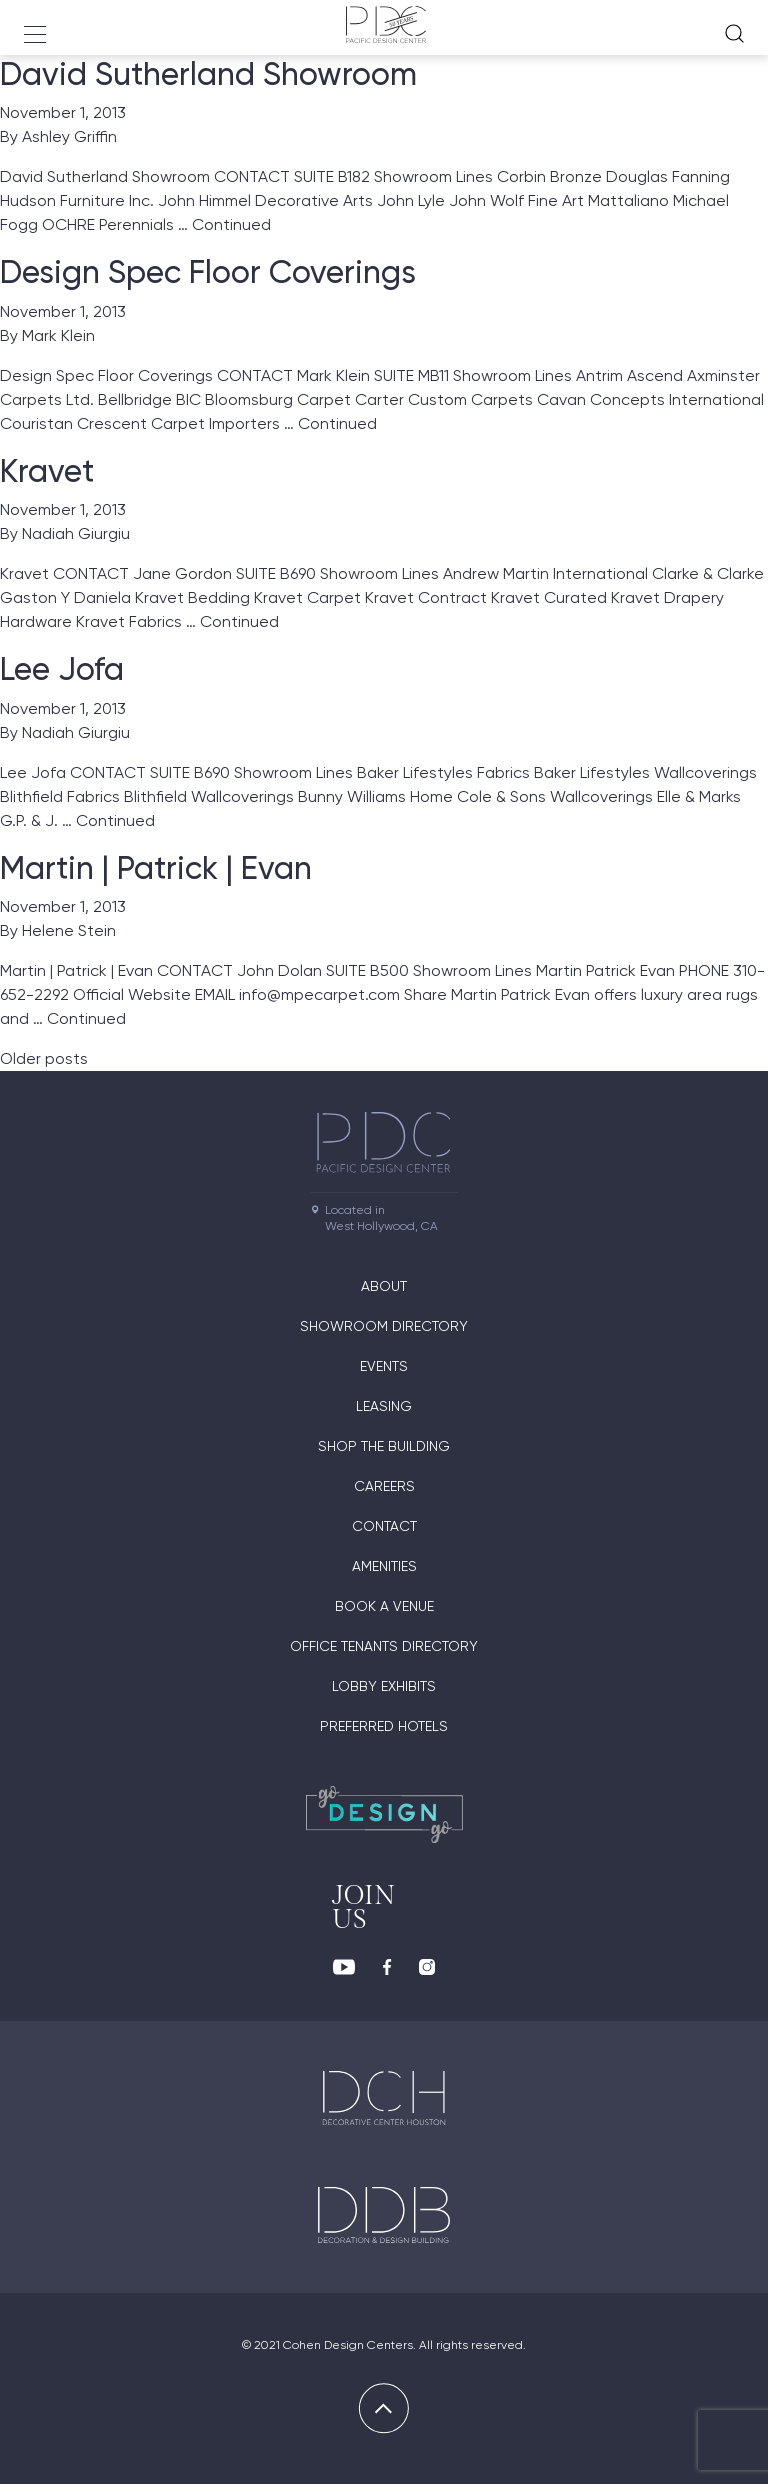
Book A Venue (384, 1606)
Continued (231, 224)
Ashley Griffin (69, 136)
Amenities (384, 1566)
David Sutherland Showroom (208, 74)
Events (384, 1366)
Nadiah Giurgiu (76, 533)
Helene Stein (69, 930)
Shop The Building (384, 1446)
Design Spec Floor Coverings (208, 272)
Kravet (47, 471)
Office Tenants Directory (384, 1646)
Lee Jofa (62, 669)
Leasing (384, 1406)
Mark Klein (58, 335)
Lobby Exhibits (384, 1686)
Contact (384, 1526)
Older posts (44, 1058)
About (384, 1286)
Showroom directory (384, 1326)
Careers (384, 1486)
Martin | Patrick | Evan (156, 868)
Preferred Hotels (384, 1726)
